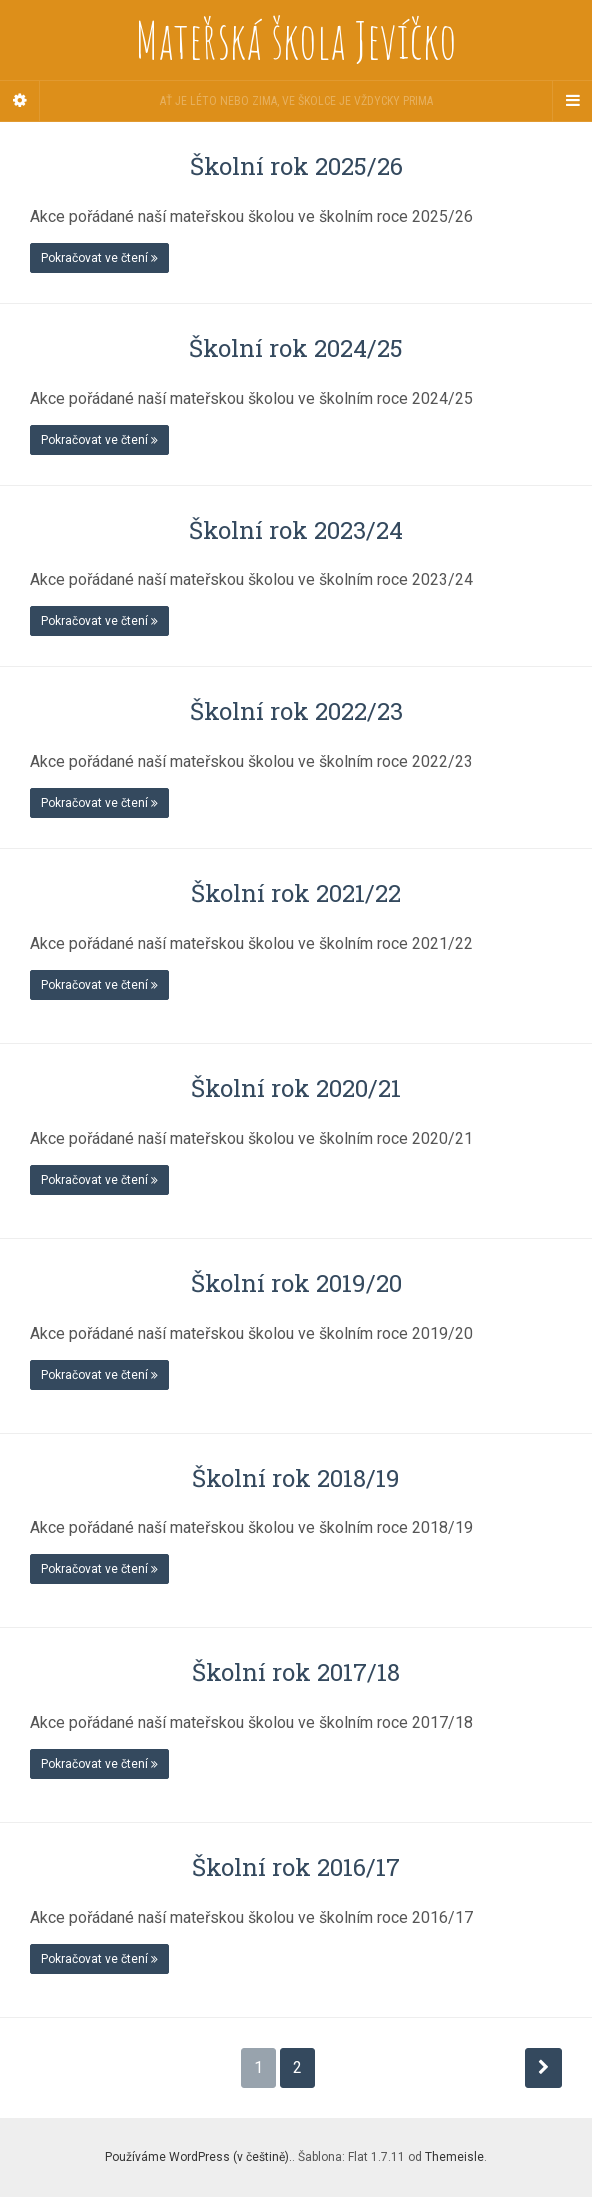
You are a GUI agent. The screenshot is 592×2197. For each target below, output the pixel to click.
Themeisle (454, 2157)
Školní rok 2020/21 (296, 1088)
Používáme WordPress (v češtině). (198, 2157)
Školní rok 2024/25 (296, 348)
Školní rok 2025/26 (296, 166)
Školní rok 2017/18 (296, 1672)
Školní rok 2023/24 (296, 530)
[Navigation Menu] (572, 101)
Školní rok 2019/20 (296, 1283)
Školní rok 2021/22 (296, 893)
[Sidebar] (20, 101)
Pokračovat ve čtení (99, 258)
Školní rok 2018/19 (296, 1478)
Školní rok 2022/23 (296, 711)
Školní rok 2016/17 (296, 1867)
